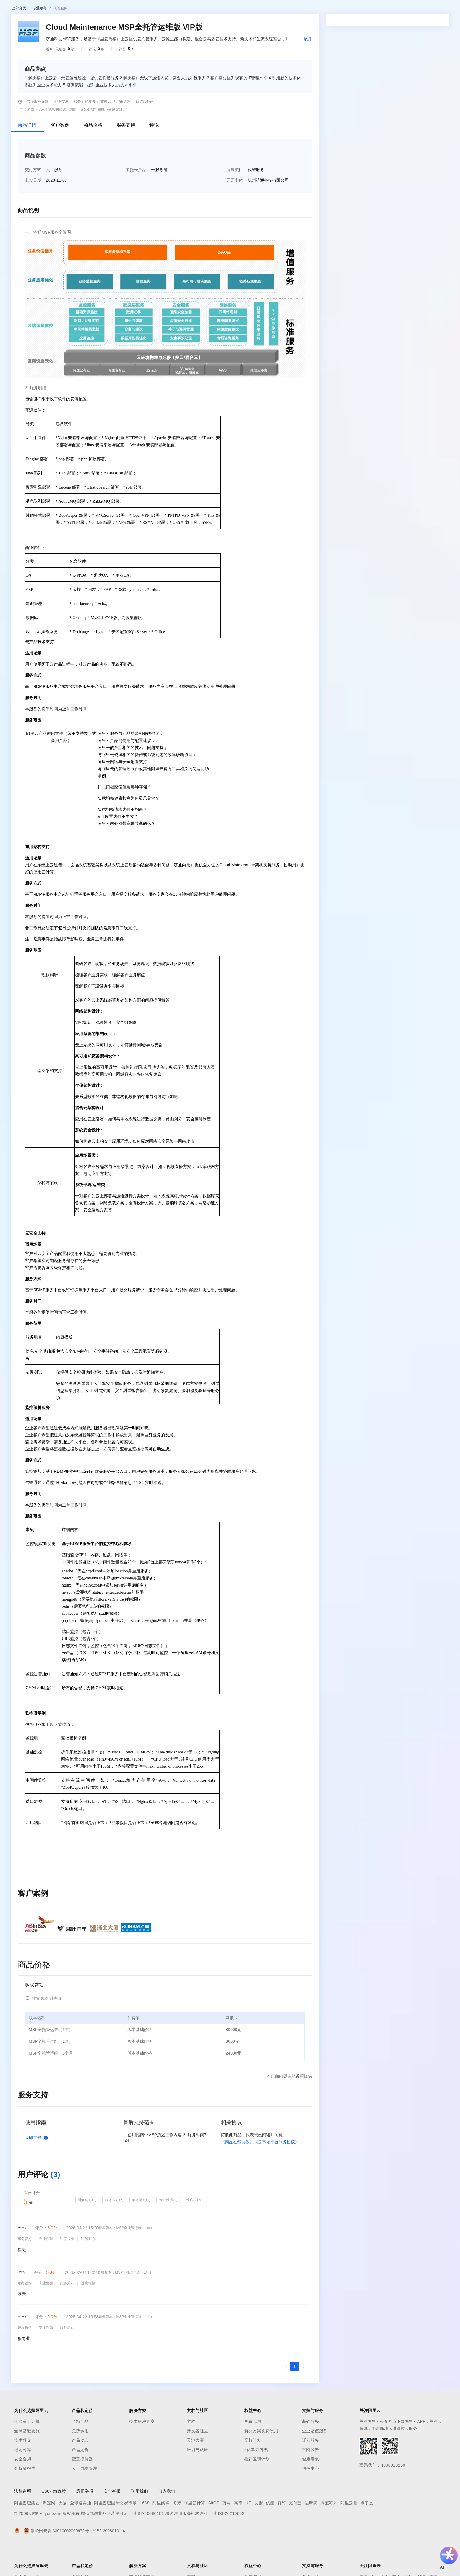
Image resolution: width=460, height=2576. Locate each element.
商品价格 (93, 155)
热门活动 (137, 25)
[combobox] (377, 141)
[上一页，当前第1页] (286, 2397)
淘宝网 (49, 2533)
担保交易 (61, 132)
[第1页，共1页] (294, 2397)
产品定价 (80, 2480)
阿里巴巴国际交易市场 (115, 2533)
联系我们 (139, 2521)
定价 (162, 9)
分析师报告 (25, 2499)
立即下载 (37, 2168)
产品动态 (80, 2470)
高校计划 (252, 2470)
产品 (76, 9)
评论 (154, 155)
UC (248, 2533)
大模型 (60, 9)
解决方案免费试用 (261, 2461)
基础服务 (310, 2452)
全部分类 (19, 39)
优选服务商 (145, 132)
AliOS (213, 2533)
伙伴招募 (159, 25)
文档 (191, 2452)
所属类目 (234, 200)
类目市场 (90, 25)
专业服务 (40, 39)
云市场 (178, 9)
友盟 (258, 2533)
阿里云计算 (194, 2533)
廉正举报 (84, 2521)
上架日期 (33, 210)
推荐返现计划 (257, 2489)
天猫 (63, 2533)
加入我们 (166, 2521)
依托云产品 (136, 200)
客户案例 (60, 155)
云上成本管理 (84, 2499)
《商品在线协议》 (237, 2172)
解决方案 (94, 9)
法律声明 (22, 2521)
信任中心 (310, 2499)
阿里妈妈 (160, 2533)
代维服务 (60, 39)
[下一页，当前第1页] (303, 2397)
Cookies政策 (53, 2521)
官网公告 (310, 2480)
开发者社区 (197, 2461)
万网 (226, 2533)
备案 (397, 9)
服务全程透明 (84, 132)
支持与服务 (222, 9)
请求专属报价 (409, 170)
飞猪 (176, 2533)
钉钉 (281, 2533)
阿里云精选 (114, 25)
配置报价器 (82, 2489)
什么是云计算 (27, 2452)
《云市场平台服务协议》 (276, 2172)
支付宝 (295, 2533)
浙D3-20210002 (229, 2544)
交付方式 (33, 200)
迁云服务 (310, 2470)
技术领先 (22, 2470)
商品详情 (27, 155)
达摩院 (311, 2533)
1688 (144, 2533)
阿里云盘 (348, 2533)
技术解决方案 (142, 2452)
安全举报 (112, 2521)
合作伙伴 (198, 9)
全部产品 (80, 2452)
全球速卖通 (80, 2533)
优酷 (270, 2533)
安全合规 (22, 2489)
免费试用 (80, 2461)
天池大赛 (195, 2470)
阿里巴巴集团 (27, 2533)
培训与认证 (197, 2480)
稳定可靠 (22, 2480)
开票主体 (234, 210)
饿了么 (366, 2533)
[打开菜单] (9, 9)
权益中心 (143, 9)
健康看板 (310, 2489)
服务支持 (125, 155)
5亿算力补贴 (256, 2480)
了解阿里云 (249, 9)
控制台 (411, 9)
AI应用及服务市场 (62, 25)
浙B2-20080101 (149, 2544)
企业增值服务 (315, 2461)
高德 (238, 2533)
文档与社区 (119, 9)
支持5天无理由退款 (115, 132)
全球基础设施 (27, 2461)
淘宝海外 (328, 2533)
